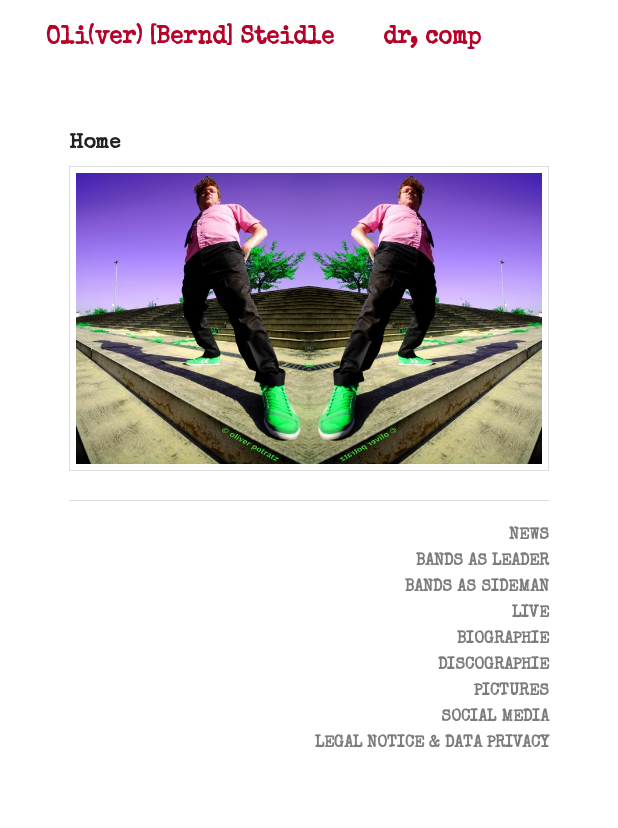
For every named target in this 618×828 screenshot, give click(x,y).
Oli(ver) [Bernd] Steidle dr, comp (263, 38)
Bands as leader (482, 562)
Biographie (503, 640)
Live (530, 614)
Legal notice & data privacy (432, 744)
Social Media (495, 718)
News (529, 536)
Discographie (493, 666)
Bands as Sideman (477, 588)
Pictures (511, 692)
